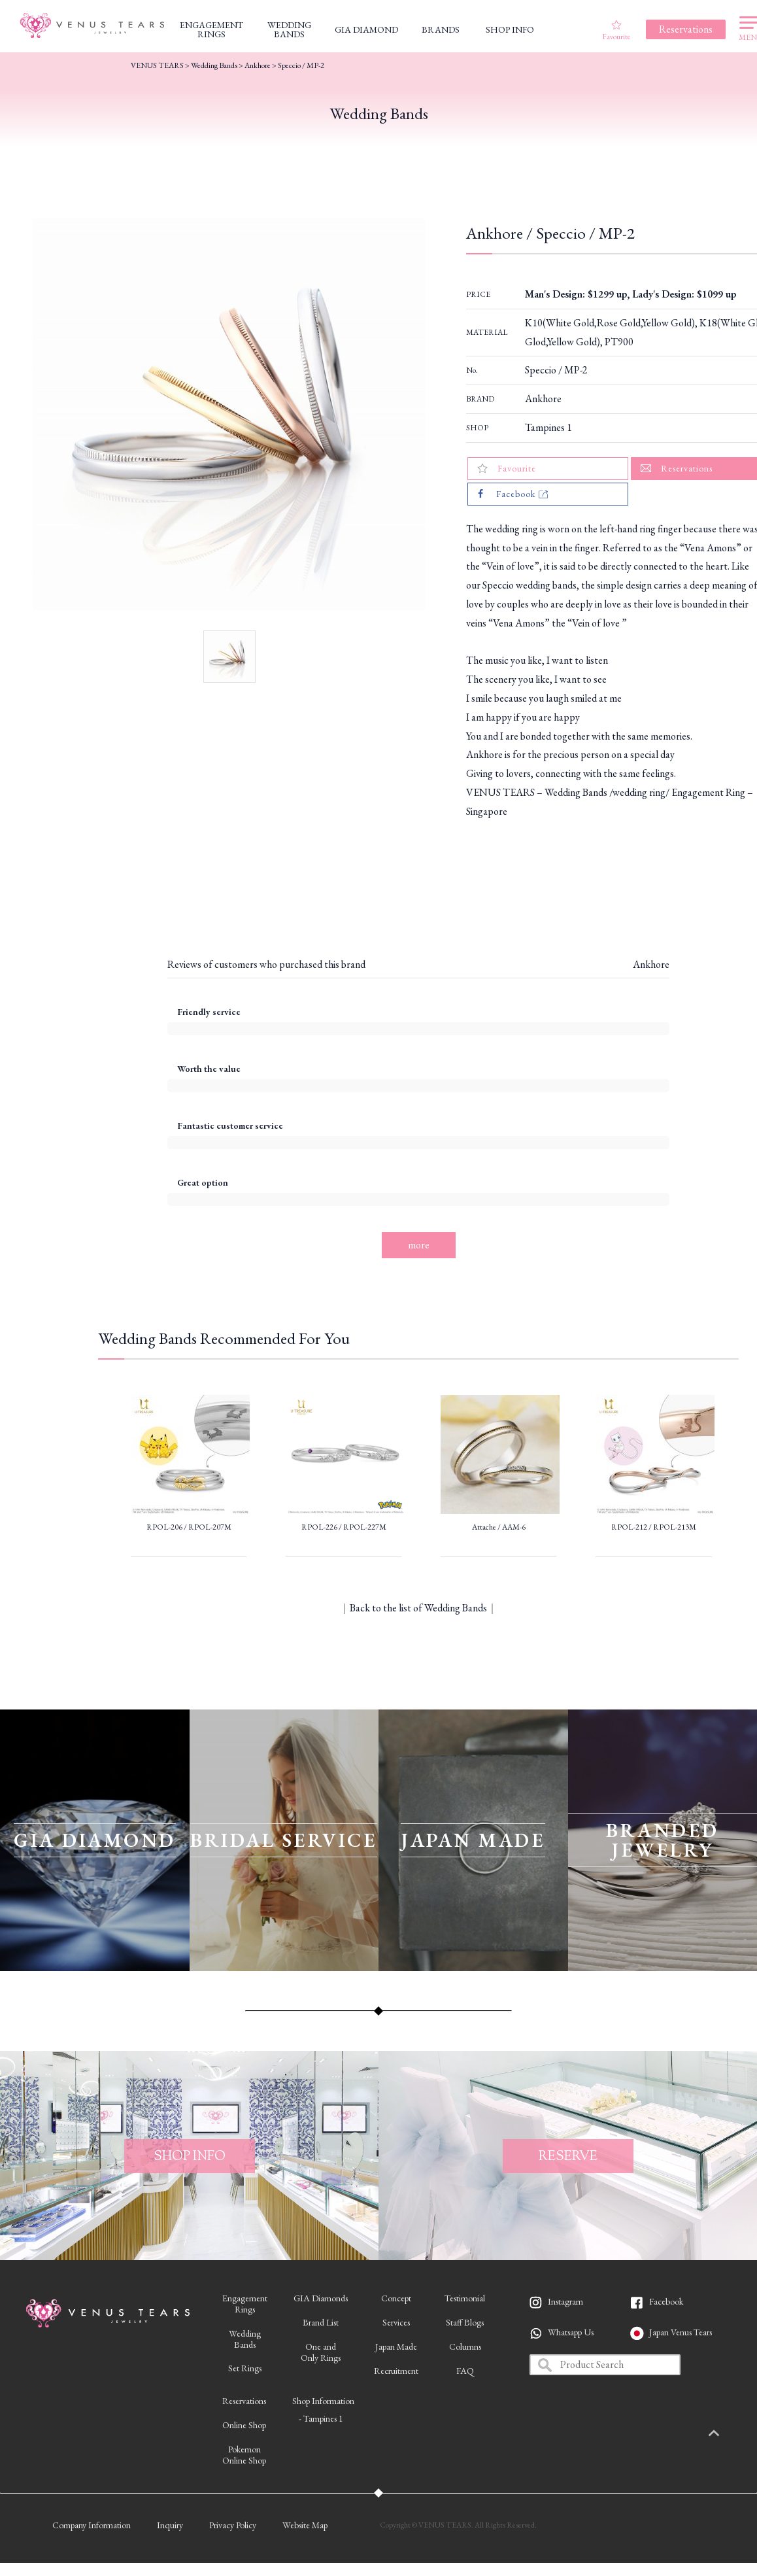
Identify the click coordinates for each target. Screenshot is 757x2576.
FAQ (465, 2371)
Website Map (305, 2525)
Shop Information (323, 2401)
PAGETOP (728, 2434)
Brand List (321, 2322)
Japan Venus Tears (680, 2332)
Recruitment (396, 2371)
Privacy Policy (232, 2525)
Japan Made (396, 2346)
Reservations (244, 2401)
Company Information (91, 2525)
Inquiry (170, 2525)
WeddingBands (245, 2338)
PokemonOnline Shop (244, 2454)
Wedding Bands (214, 65)
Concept (396, 2298)
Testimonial (465, 2298)
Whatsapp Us (571, 2332)
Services (396, 2322)
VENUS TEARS (157, 65)
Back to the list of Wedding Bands (418, 1608)
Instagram (565, 2301)
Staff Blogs (465, 2322)
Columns (465, 2346)
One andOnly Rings (321, 2352)
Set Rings (244, 2368)
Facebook (666, 2301)
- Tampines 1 (321, 2418)
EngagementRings (244, 2303)
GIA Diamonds (321, 2298)
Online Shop (244, 2425)
